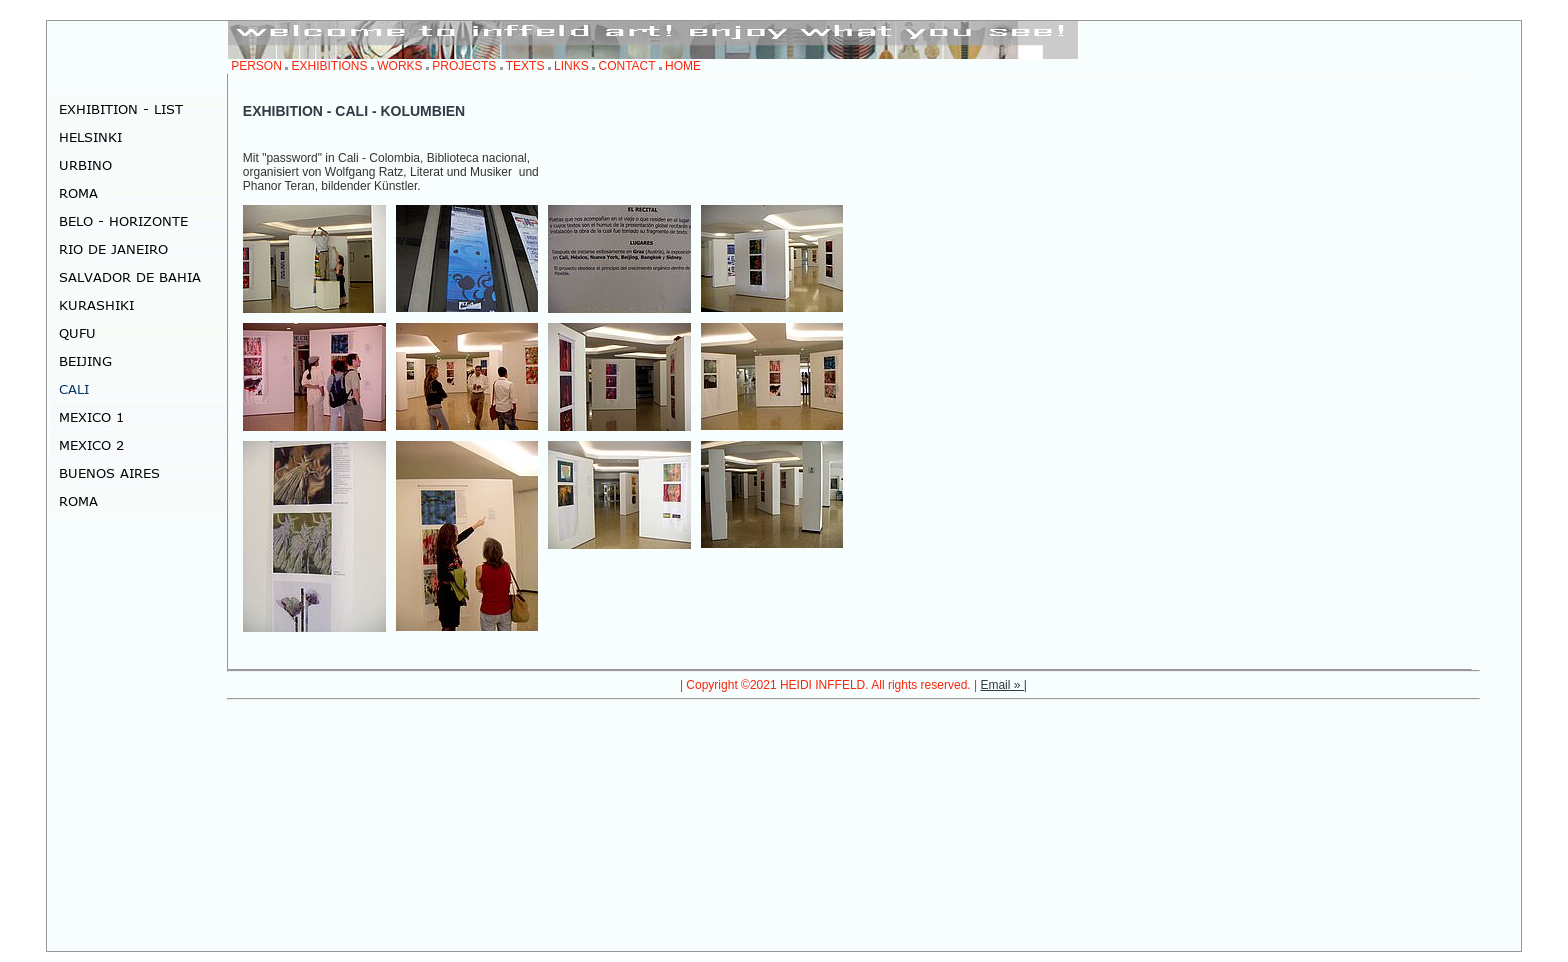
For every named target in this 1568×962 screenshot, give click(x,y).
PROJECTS (464, 66)
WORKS (399, 66)
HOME (683, 66)
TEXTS (525, 66)
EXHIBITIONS (330, 66)
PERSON (256, 66)
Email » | (1003, 685)
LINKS (571, 66)
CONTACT (626, 66)
